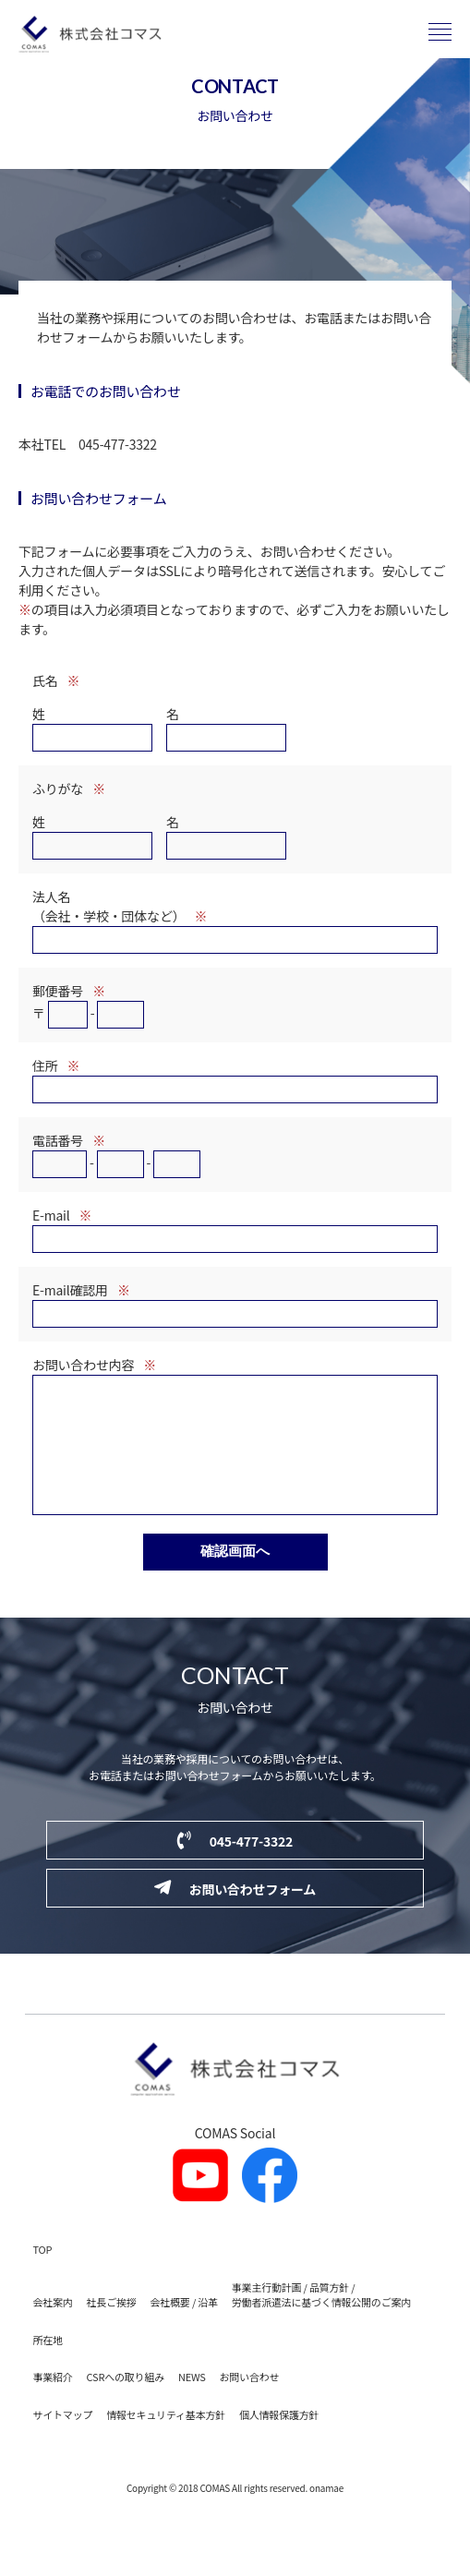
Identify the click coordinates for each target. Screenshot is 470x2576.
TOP (43, 2276)
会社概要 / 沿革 (184, 2329)
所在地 (48, 2367)
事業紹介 (53, 2404)
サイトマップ (63, 2442)
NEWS (192, 2404)
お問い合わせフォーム (235, 1916)
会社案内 (53, 2329)
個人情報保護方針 (279, 2442)
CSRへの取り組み (125, 2404)
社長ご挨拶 (112, 2329)
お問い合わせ (250, 2404)
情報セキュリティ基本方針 (165, 2442)
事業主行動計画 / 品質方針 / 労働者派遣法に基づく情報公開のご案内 (321, 2322)
